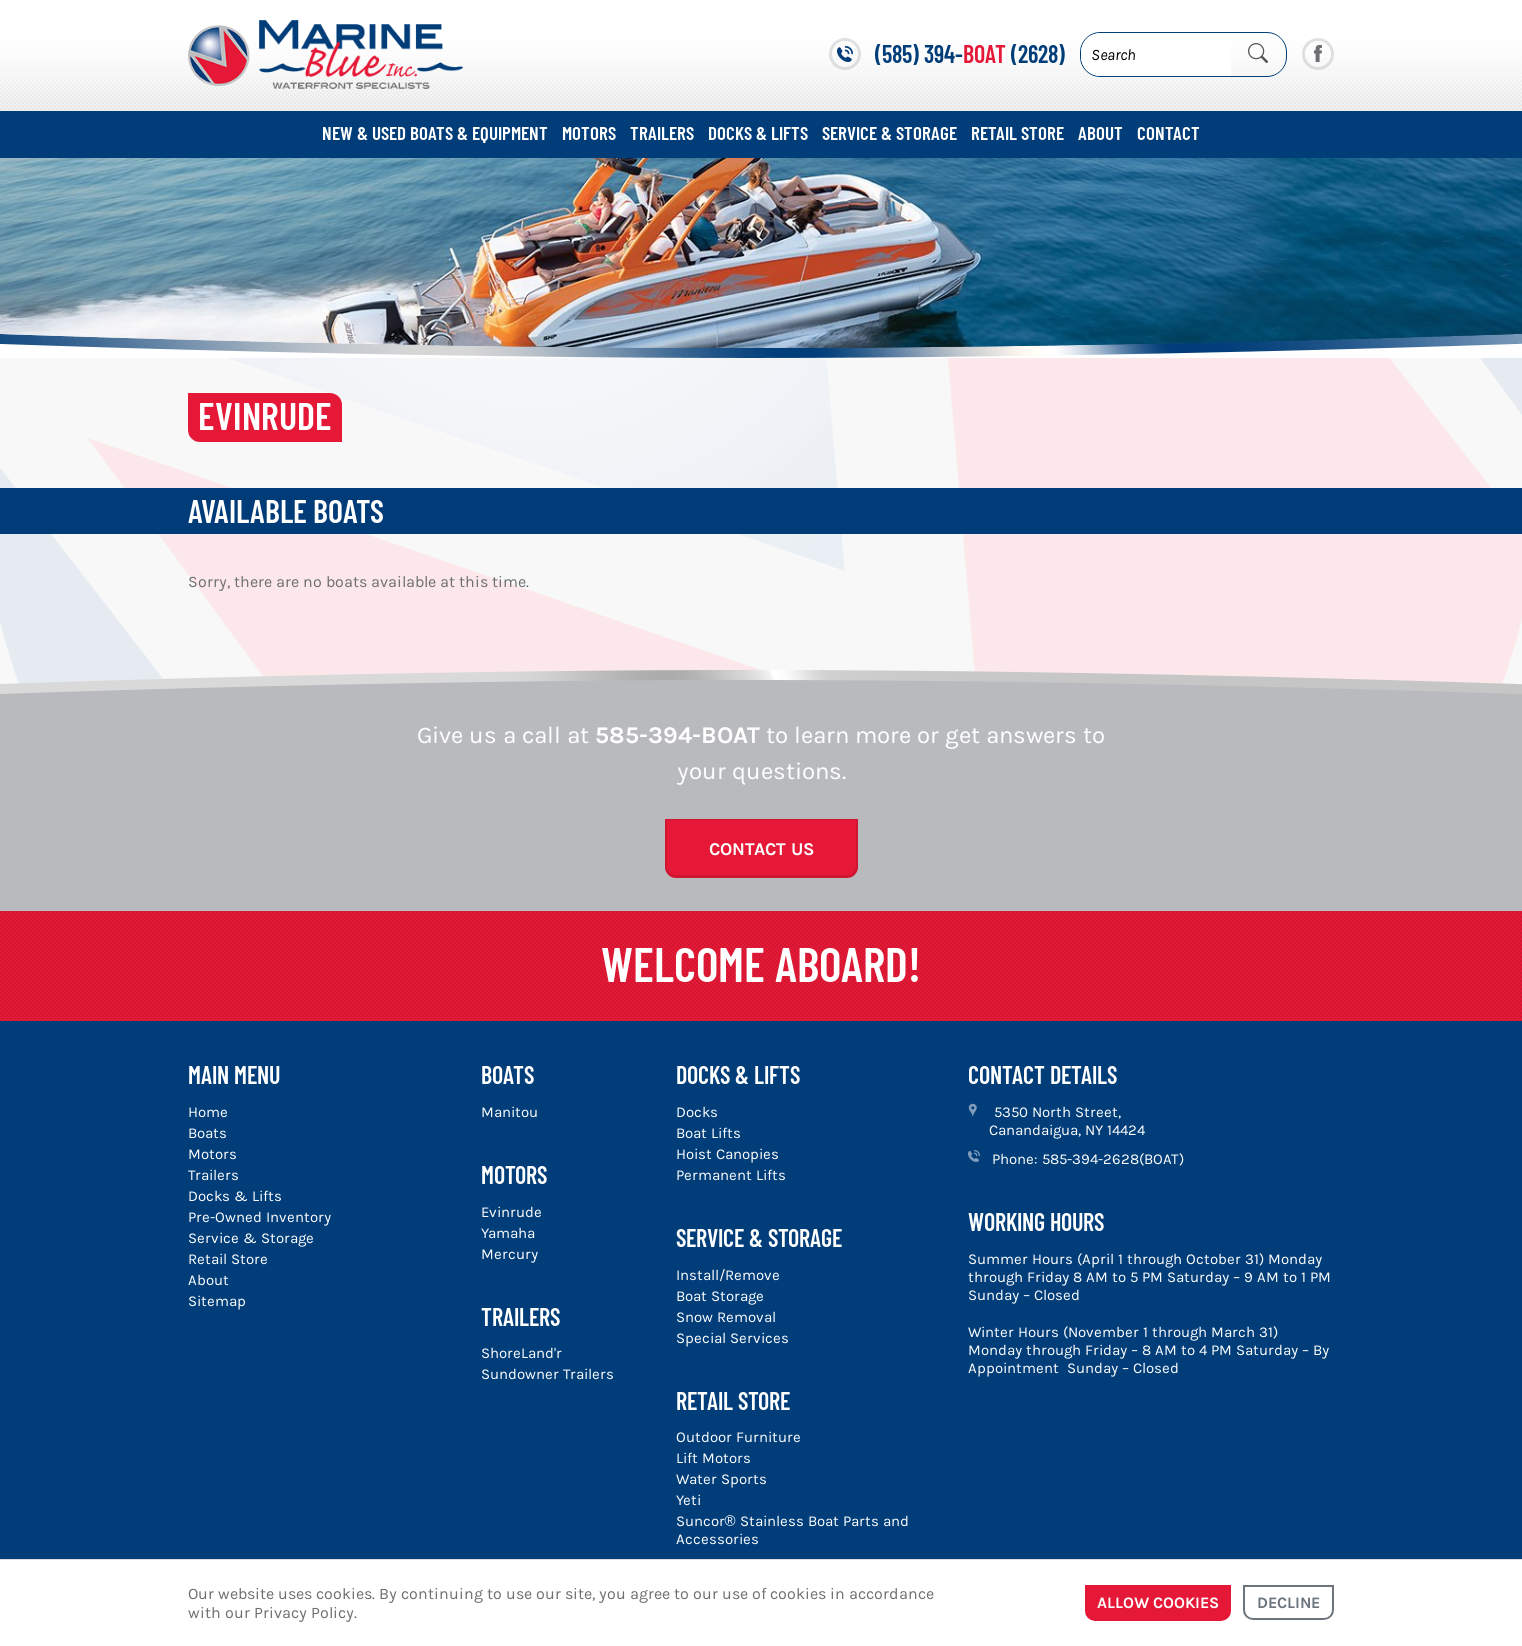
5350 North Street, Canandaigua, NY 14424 (1067, 1121)
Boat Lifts (708, 1133)
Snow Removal (726, 1317)
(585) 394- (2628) (970, 54)
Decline (1288, 1602)
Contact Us (761, 849)
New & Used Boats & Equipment (435, 132)
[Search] (1156, 54)
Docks (697, 1112)
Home (208, 1112)
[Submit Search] (1258, 54)
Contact (1168, 132)
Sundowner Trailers (547, 1374)
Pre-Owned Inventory (259, 1217)
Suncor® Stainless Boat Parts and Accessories (792, 1530)
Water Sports (721, 1479)
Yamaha (508, 1233)
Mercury (509, 1254)
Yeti (688, 1500)
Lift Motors (713, 1458)
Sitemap (217, 1301)
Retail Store (1017, 132)
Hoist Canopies (727, 1154)
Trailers (662, 132)
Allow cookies (1158, 1602)
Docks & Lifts (758, 132)
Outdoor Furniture (738, 1437)
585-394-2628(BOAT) (1113, 1159)
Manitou (509, 1112)
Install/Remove (728, 1275)
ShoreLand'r (521, 1353)
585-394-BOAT (677, 735)
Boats (207, 1133)
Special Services (732, 1338)
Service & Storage (889, 132)
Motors (589, 132)
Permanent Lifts (731, 1175)
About (1100, 132)
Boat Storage (720, 1296)
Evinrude (511, 1212)
